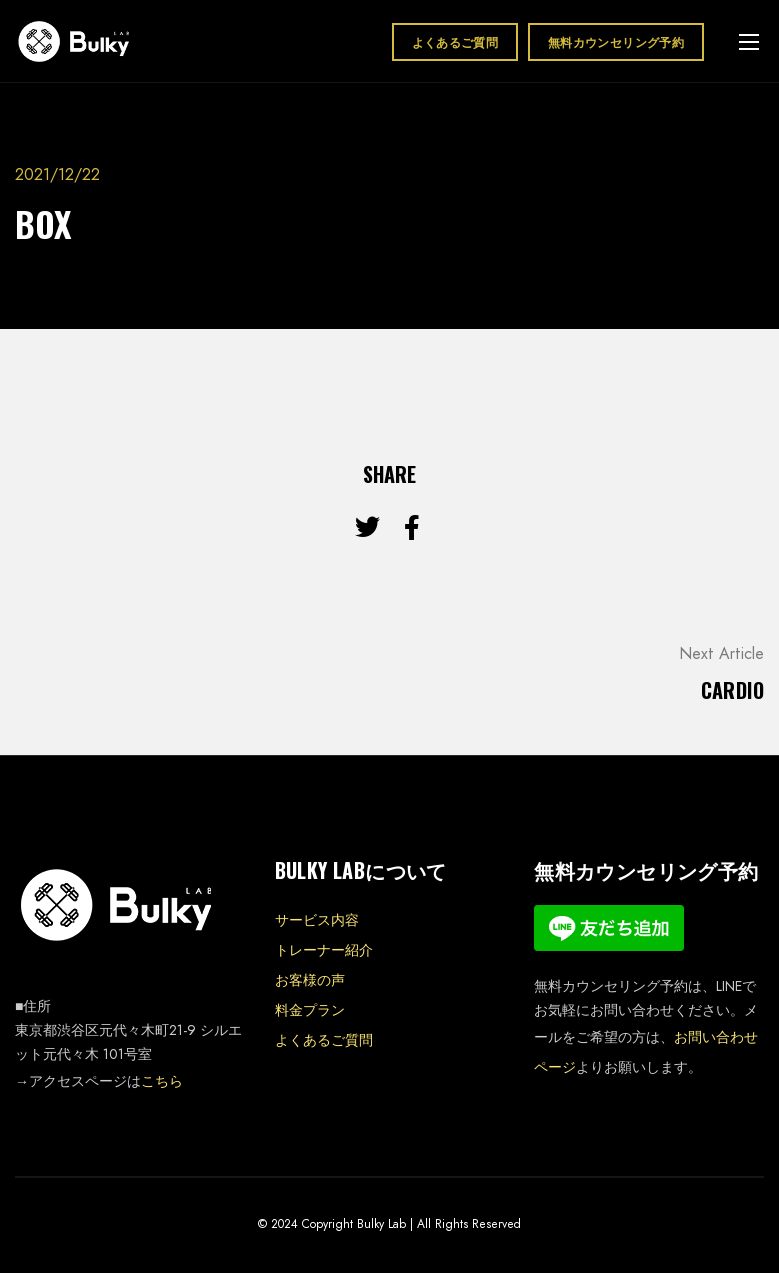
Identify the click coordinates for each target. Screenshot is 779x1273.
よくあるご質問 (455, 41)
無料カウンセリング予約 (616, 41)
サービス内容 (317, 920)
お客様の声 (310, 980)
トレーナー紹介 (324, 950)
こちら (162, 1081)
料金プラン (310, 1010)
